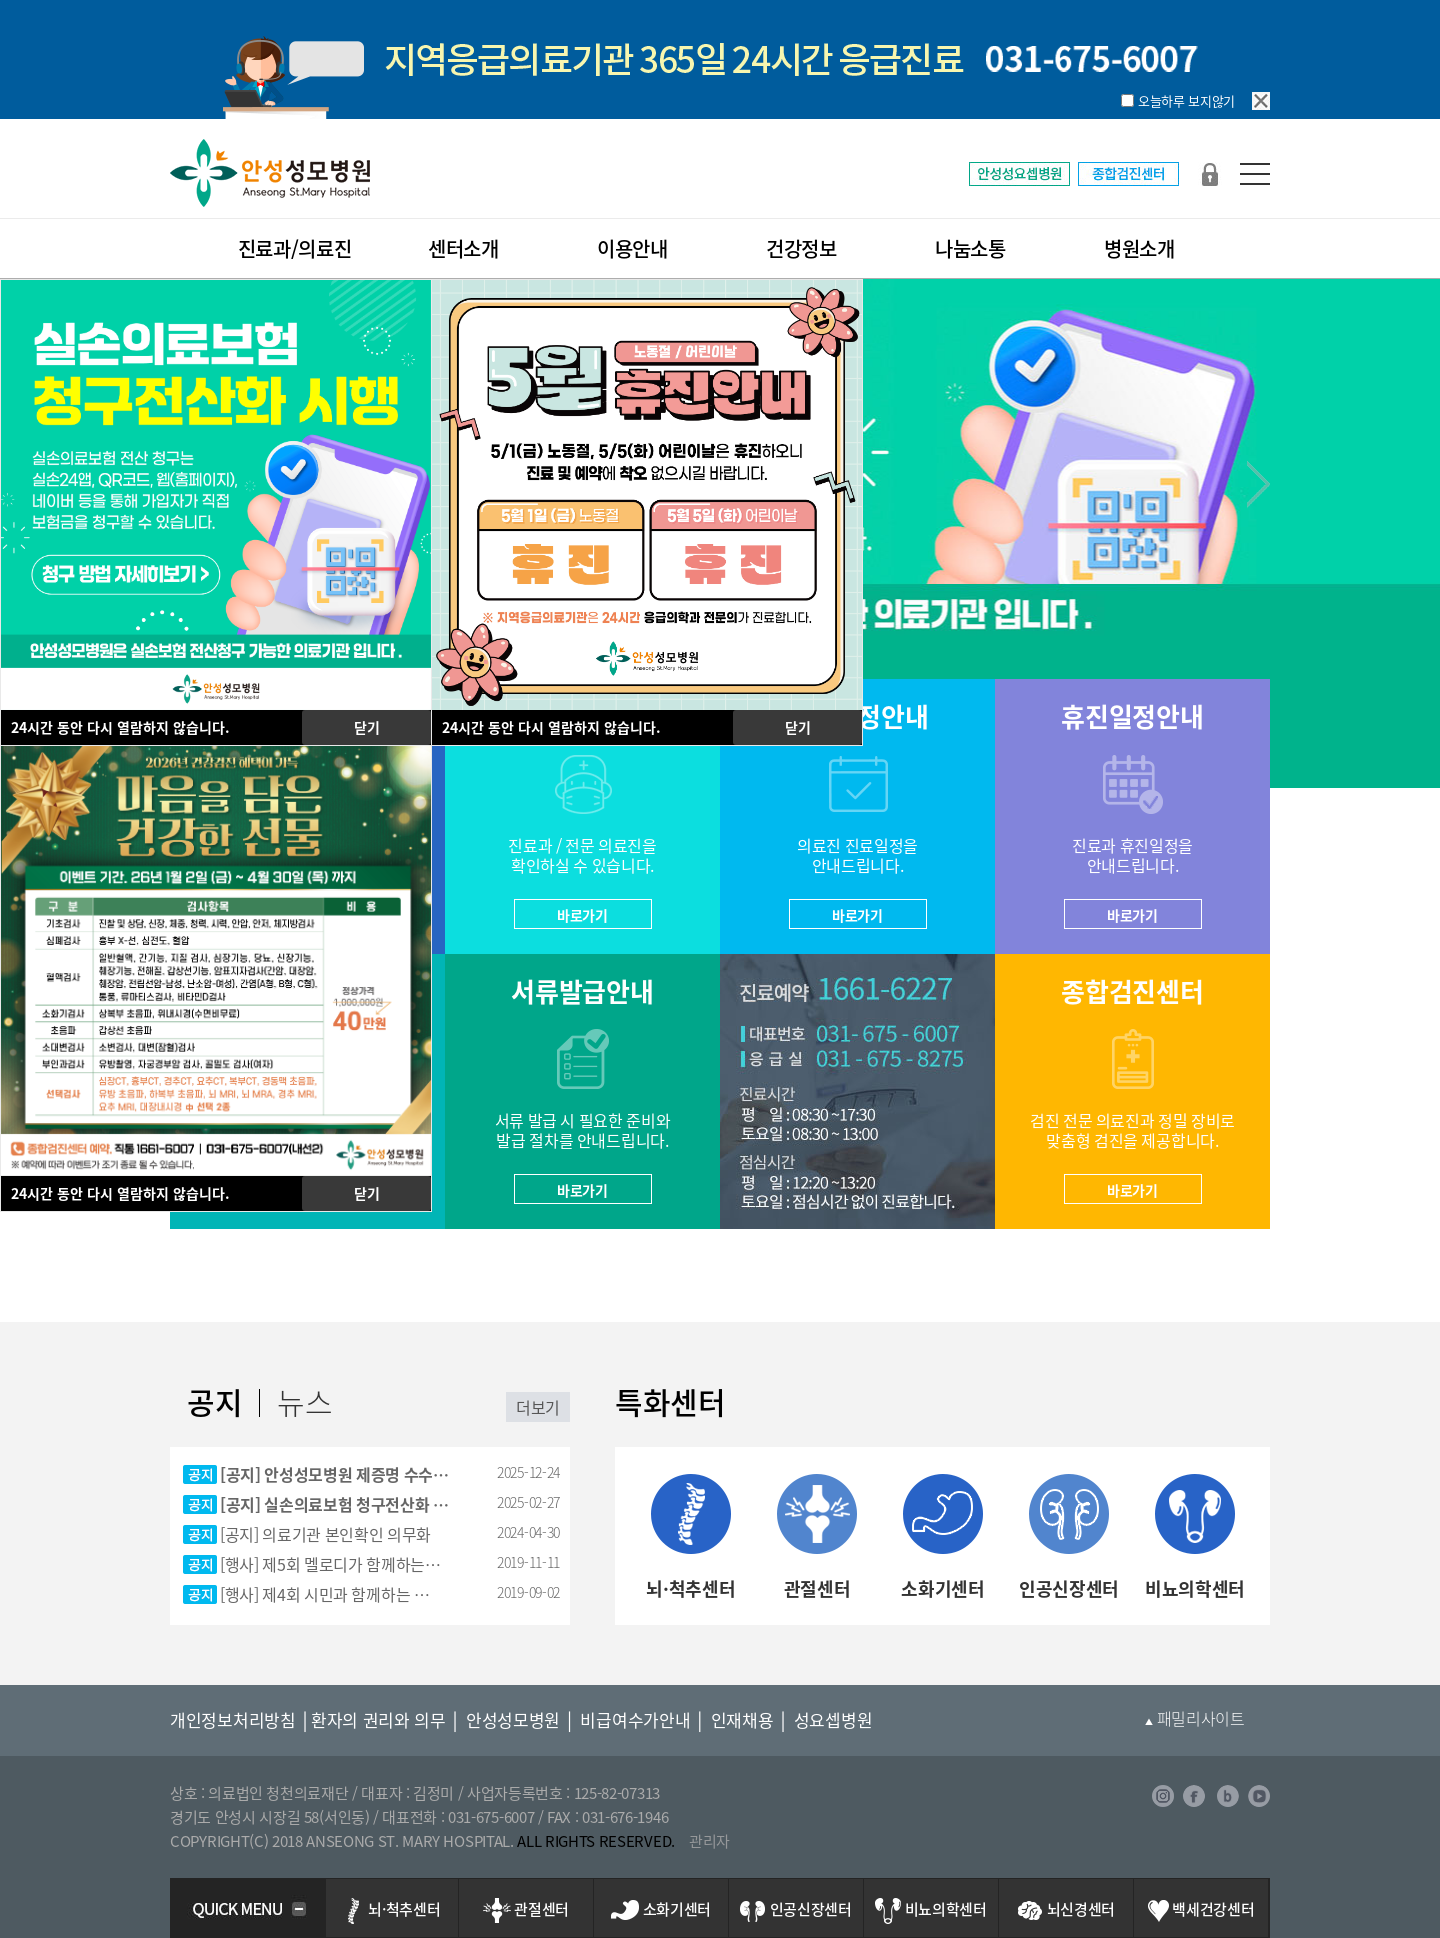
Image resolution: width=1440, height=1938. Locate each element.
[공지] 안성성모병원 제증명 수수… (334, 1474)
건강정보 (801, 248)
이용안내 (632, 248)
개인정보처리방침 (233, 1719)
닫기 (367, 727)
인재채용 (742, 1719)
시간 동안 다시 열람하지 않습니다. (120, 727)
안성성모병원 (513, 1719)
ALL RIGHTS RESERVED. (596, 1841)
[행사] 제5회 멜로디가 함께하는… (330, 1564)
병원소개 (1139, 248)
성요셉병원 (833, 1719)
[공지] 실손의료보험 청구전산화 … (334, 1504)
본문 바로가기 (0, 0)
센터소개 (463, 248)
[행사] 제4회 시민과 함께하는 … (325, 1594)
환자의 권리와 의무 (378, 1719)
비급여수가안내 (635, 1719)
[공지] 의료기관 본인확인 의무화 (325, 1534)
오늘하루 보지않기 (1186, 100)
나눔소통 (970, 248)
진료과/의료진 (295, 248)
